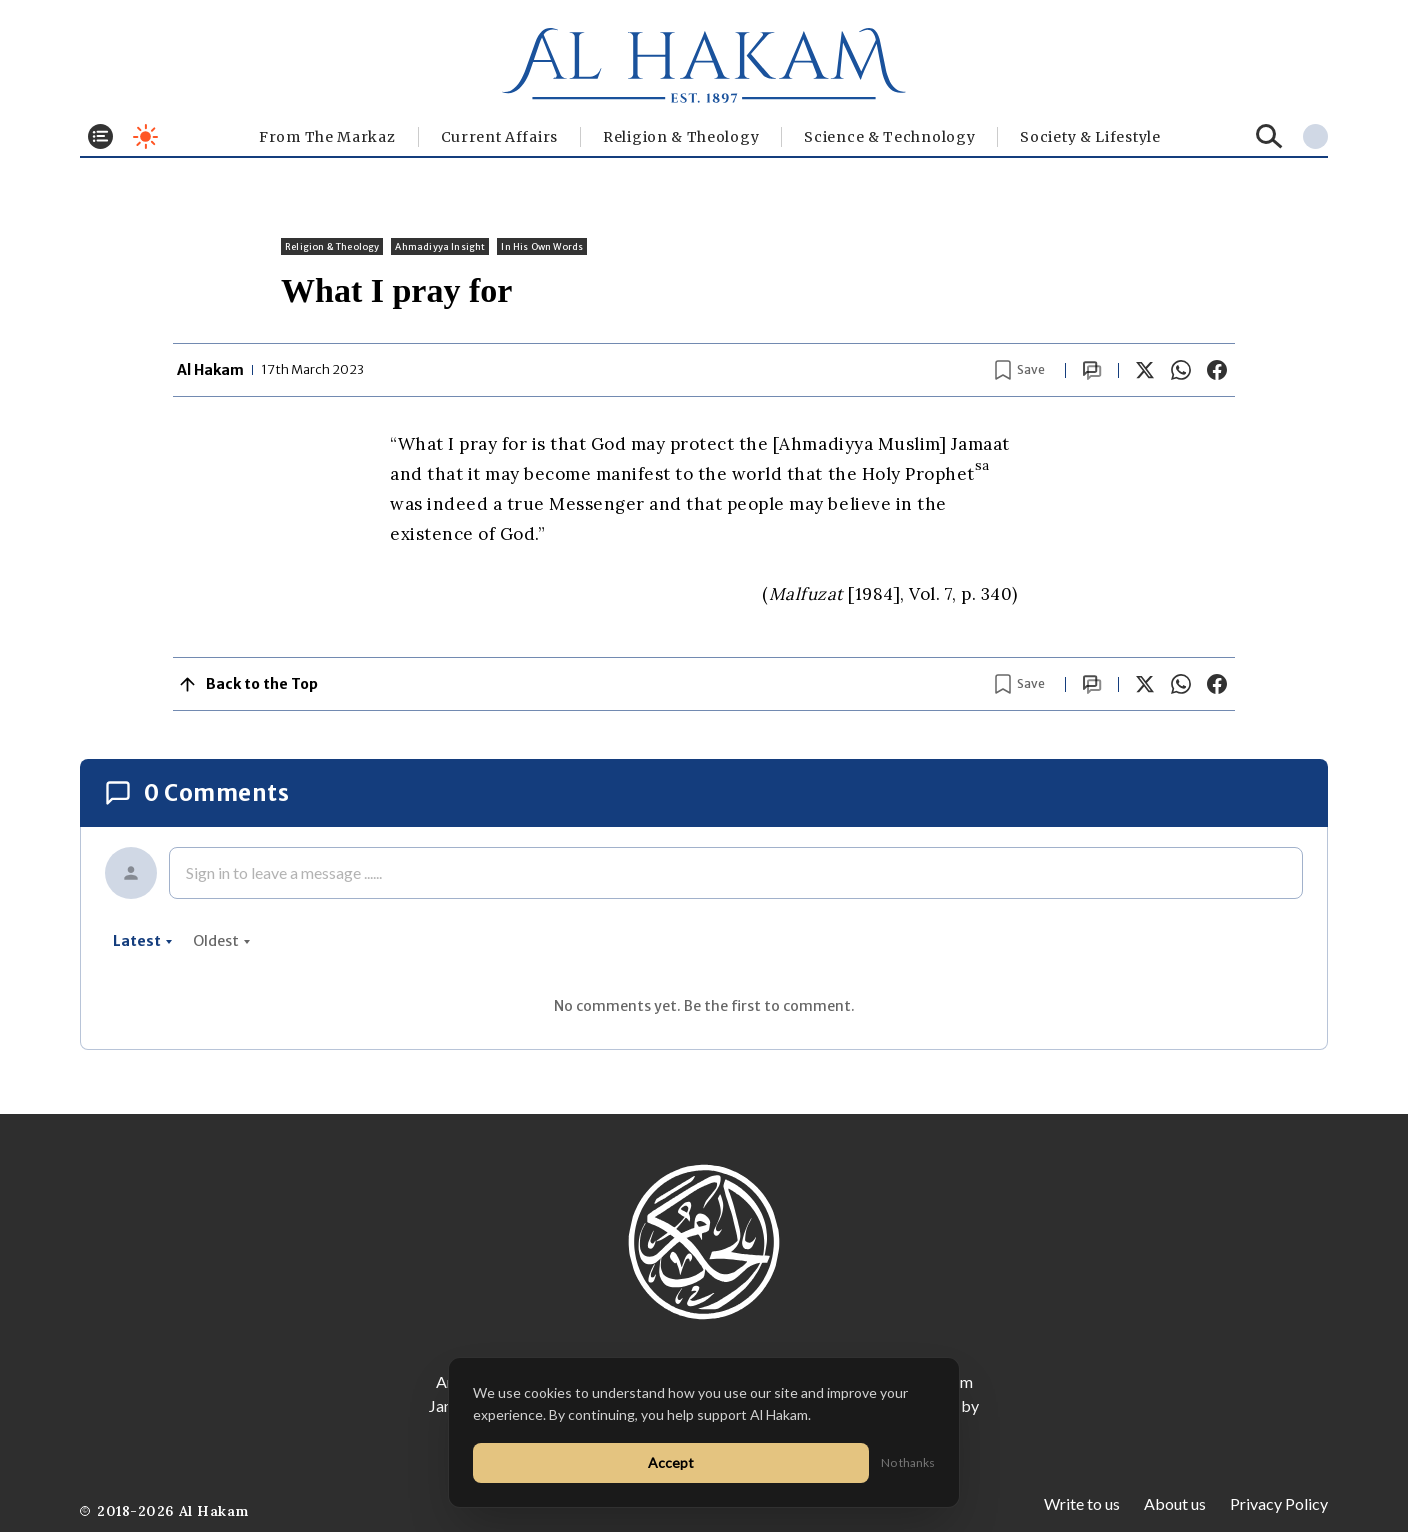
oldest (222, 941)
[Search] (1269, 136)
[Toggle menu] (100, 136)
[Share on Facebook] (1217, 370)
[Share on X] (1145, 370)
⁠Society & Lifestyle (1090, 137)
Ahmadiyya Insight (440, 246)
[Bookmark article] (1020, 370)
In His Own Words (542, 246)
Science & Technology (889, 137)
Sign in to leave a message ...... (284, 872)
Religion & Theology (681, 137)
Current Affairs (500, 137)
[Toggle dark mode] (145, 136)
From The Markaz (327, 137)
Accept (671, 1462)
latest (143, 941)
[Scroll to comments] (1092, 370)
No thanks (908, 1462)
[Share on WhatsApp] (1181, 370)
